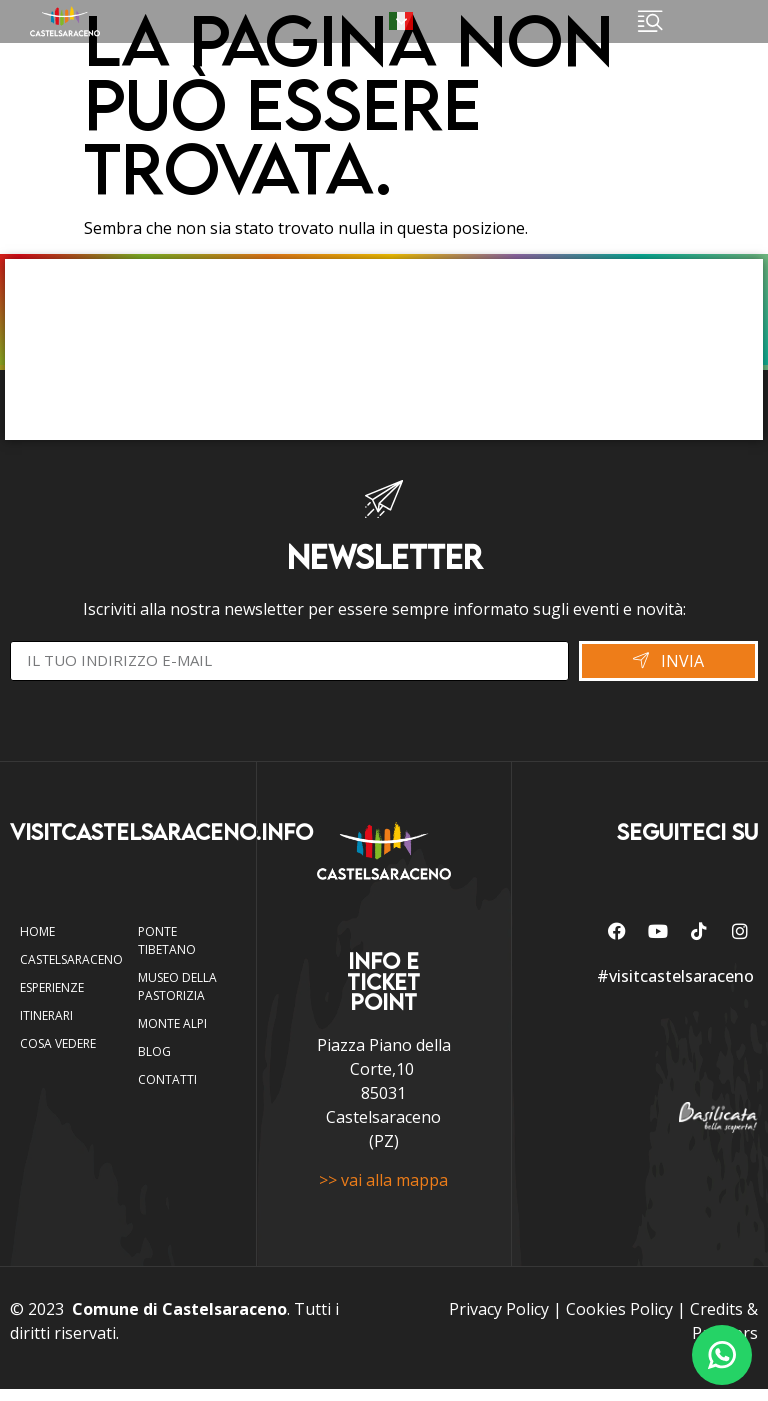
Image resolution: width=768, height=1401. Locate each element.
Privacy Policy (499, 1321)
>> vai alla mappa (383, 1191)
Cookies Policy (619, 1321)
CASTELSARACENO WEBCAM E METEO (384, 350)
